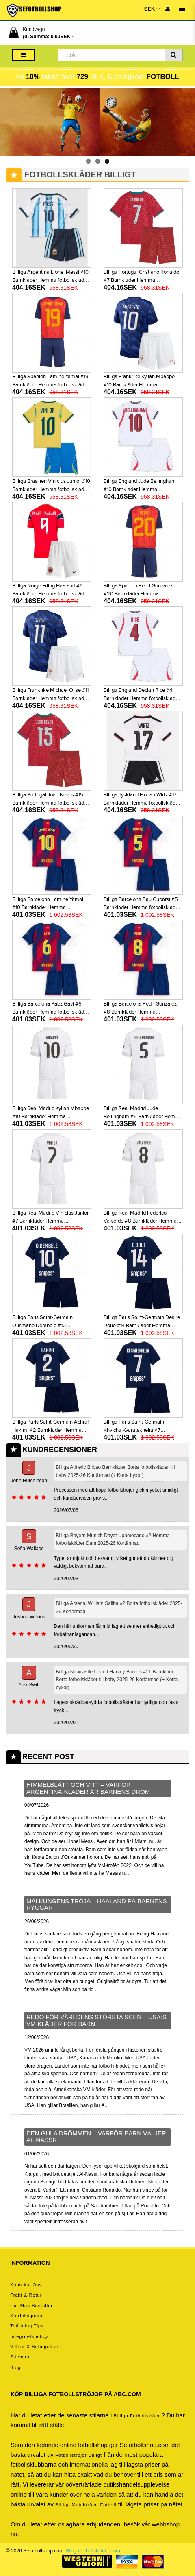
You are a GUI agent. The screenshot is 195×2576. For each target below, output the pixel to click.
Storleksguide (26, 2315)
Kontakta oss (26, 2284)
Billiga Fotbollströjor (137, 2415)
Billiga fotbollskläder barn (93, 2551)
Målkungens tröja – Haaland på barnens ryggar (96, 1904)
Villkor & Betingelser (34, 2346)
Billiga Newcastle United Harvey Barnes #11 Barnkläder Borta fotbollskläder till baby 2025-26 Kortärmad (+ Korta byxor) (117, 1679)
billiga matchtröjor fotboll (86, 2504)
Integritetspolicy (29, 2336)
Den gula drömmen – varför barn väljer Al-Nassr (96, 2137)
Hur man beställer (31, 2305)
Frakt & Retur (26, 2294)
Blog (15, 2367)
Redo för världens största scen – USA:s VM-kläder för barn (96, 2020)
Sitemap (19, 2356)
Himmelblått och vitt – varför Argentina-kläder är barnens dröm (88, 1788)
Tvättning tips (26, 2325)
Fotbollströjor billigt (78, 2455)
